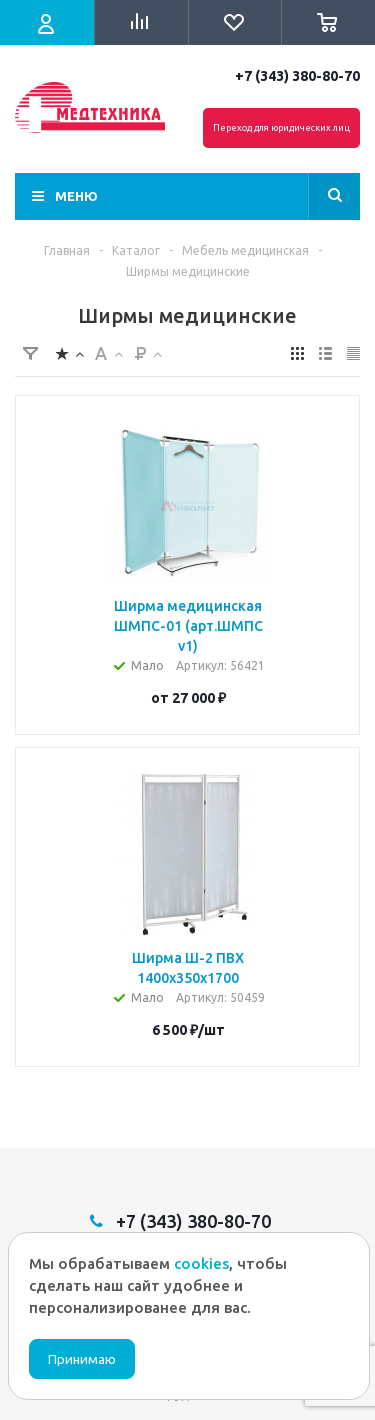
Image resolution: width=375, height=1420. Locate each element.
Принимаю (82, 1359)
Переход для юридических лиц (281, 128)
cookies (201, 1263)
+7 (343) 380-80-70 (297, 76)
